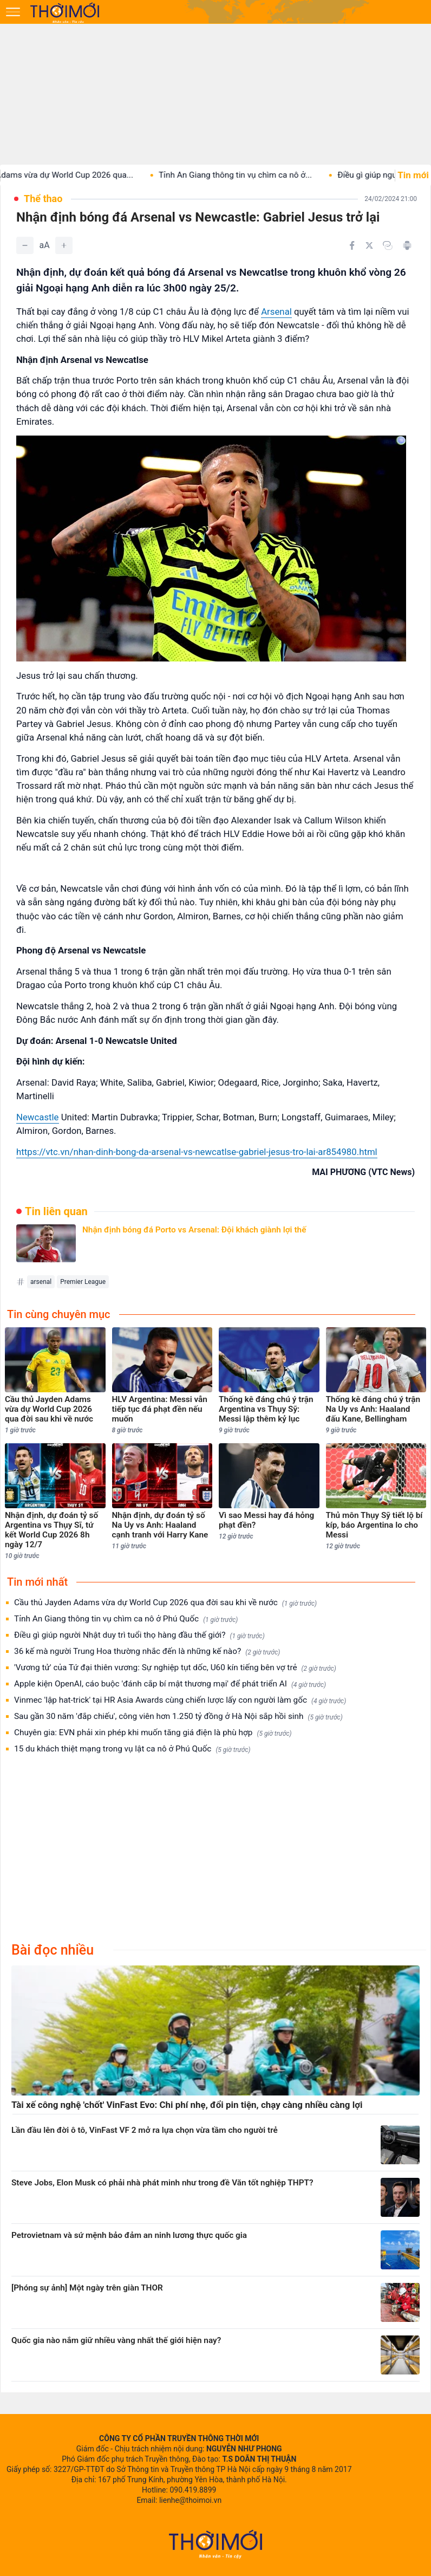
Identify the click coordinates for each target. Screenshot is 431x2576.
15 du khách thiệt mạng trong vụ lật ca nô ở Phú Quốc (132, 1749)
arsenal (40, 1282)
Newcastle (37, 1117)
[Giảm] (25, 245)
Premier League (83, 1282)
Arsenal (276, 311)
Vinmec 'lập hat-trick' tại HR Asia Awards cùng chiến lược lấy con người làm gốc (180, 1700)
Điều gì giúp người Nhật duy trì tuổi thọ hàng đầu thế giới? (139, 1635)
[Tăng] (64, 245)
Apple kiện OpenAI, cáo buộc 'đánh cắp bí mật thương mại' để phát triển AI (170, 1684)
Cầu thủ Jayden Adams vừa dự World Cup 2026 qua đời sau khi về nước (165, 1603)
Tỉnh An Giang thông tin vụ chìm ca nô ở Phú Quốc (126, 1619)
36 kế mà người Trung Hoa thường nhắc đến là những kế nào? (147, 1651)
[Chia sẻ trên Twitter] (369, 245)
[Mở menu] (13, 12)
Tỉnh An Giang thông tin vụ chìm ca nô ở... (252, 175)
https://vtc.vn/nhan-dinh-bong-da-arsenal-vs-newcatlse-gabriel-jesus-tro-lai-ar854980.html (196, 1151)
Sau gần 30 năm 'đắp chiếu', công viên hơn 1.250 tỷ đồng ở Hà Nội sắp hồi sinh (178, 1716)
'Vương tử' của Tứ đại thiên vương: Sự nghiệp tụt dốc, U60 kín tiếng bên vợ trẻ (175, 1668)
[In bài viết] (407, 245)
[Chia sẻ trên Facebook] (351, 245)
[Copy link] (387, 245)
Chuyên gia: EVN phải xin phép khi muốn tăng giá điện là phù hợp (153, 1733)
